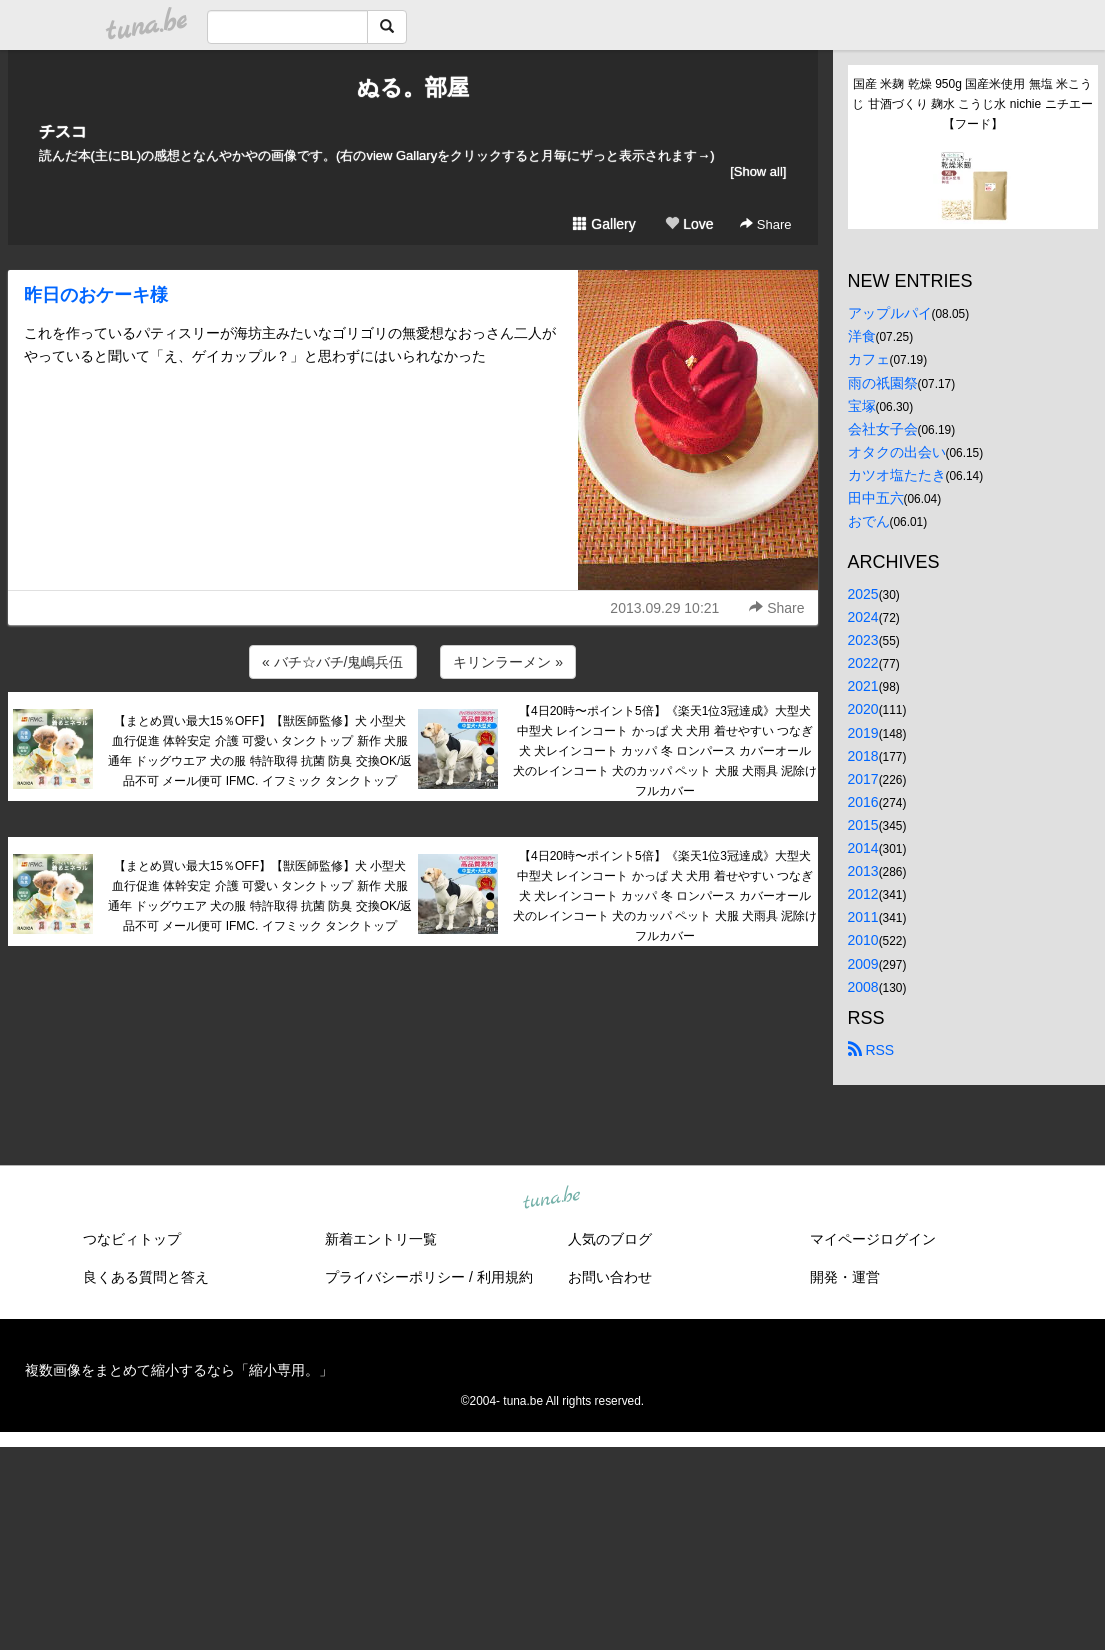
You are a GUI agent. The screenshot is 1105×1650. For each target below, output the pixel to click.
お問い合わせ (610, 1277)
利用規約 (505, 1277)
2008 (863, 987)
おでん (869, 521)
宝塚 (862, 406)
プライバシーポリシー (395, 1277)
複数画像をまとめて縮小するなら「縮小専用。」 (179, 1370)
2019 (863, 733)
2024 (863, 617)
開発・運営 (845, 1277)
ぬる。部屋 (413, 87)
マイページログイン (873, 1239)
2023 (863, 640)
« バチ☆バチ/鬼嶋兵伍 (333, 662)
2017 (863, 779)
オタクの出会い (897, 452)
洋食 (862, 336)
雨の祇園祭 (883, 383)
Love (689, 224)
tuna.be (552, 1198)
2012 (863, 894)
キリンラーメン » (508, 662)
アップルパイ (890, 313)
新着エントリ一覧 (381, 1239)
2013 (863, 871)
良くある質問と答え (146, 1277)
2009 (863, 964)
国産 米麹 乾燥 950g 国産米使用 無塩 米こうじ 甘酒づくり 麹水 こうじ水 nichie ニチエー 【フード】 (973, 104)
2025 (863, 594)
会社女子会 (883, 429)
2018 (863, 756)
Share (765, 224)
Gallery (604, 224)
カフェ (869, 359)
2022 (863, 663)
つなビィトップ (132, 1239)
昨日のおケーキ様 (96, 295)
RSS (871, 1050)
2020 (863, 709)
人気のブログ (610, 1239)
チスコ (63, 131)
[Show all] (758, 171)
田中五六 (876, 498)
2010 (863, 940)
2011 (863, 917)
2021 (863, 686)
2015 (863, 825)
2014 (863, 848)
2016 (863, 802)
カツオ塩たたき (897, 475)
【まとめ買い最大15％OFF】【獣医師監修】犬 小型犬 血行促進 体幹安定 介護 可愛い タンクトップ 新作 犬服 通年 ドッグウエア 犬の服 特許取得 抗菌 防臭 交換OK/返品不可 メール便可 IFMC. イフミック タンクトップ (260, 750)
